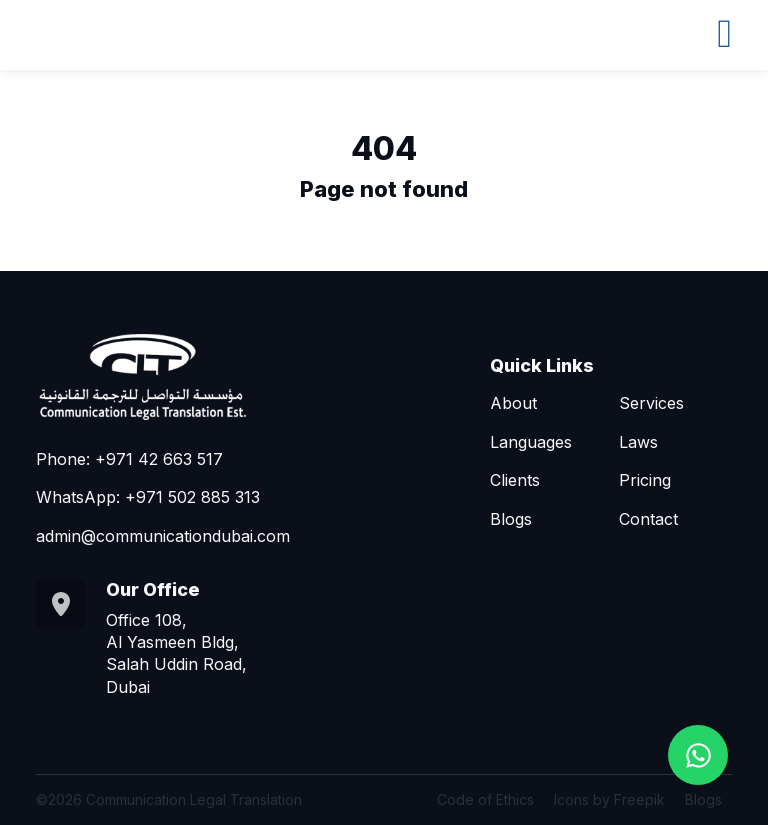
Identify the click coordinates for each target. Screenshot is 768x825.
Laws (638, 442)
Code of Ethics (485, 799)
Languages (531, 442)
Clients (515, 480)
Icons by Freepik (609, 799)
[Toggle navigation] (724, 31)
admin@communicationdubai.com (163, 536)
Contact (648, 519)
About (513, 403)
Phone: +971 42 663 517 (129, 459)
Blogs (511, 519)
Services (651, 403)
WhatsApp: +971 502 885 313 (148, 497)
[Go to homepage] (186, 375)
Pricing (645, 480)
